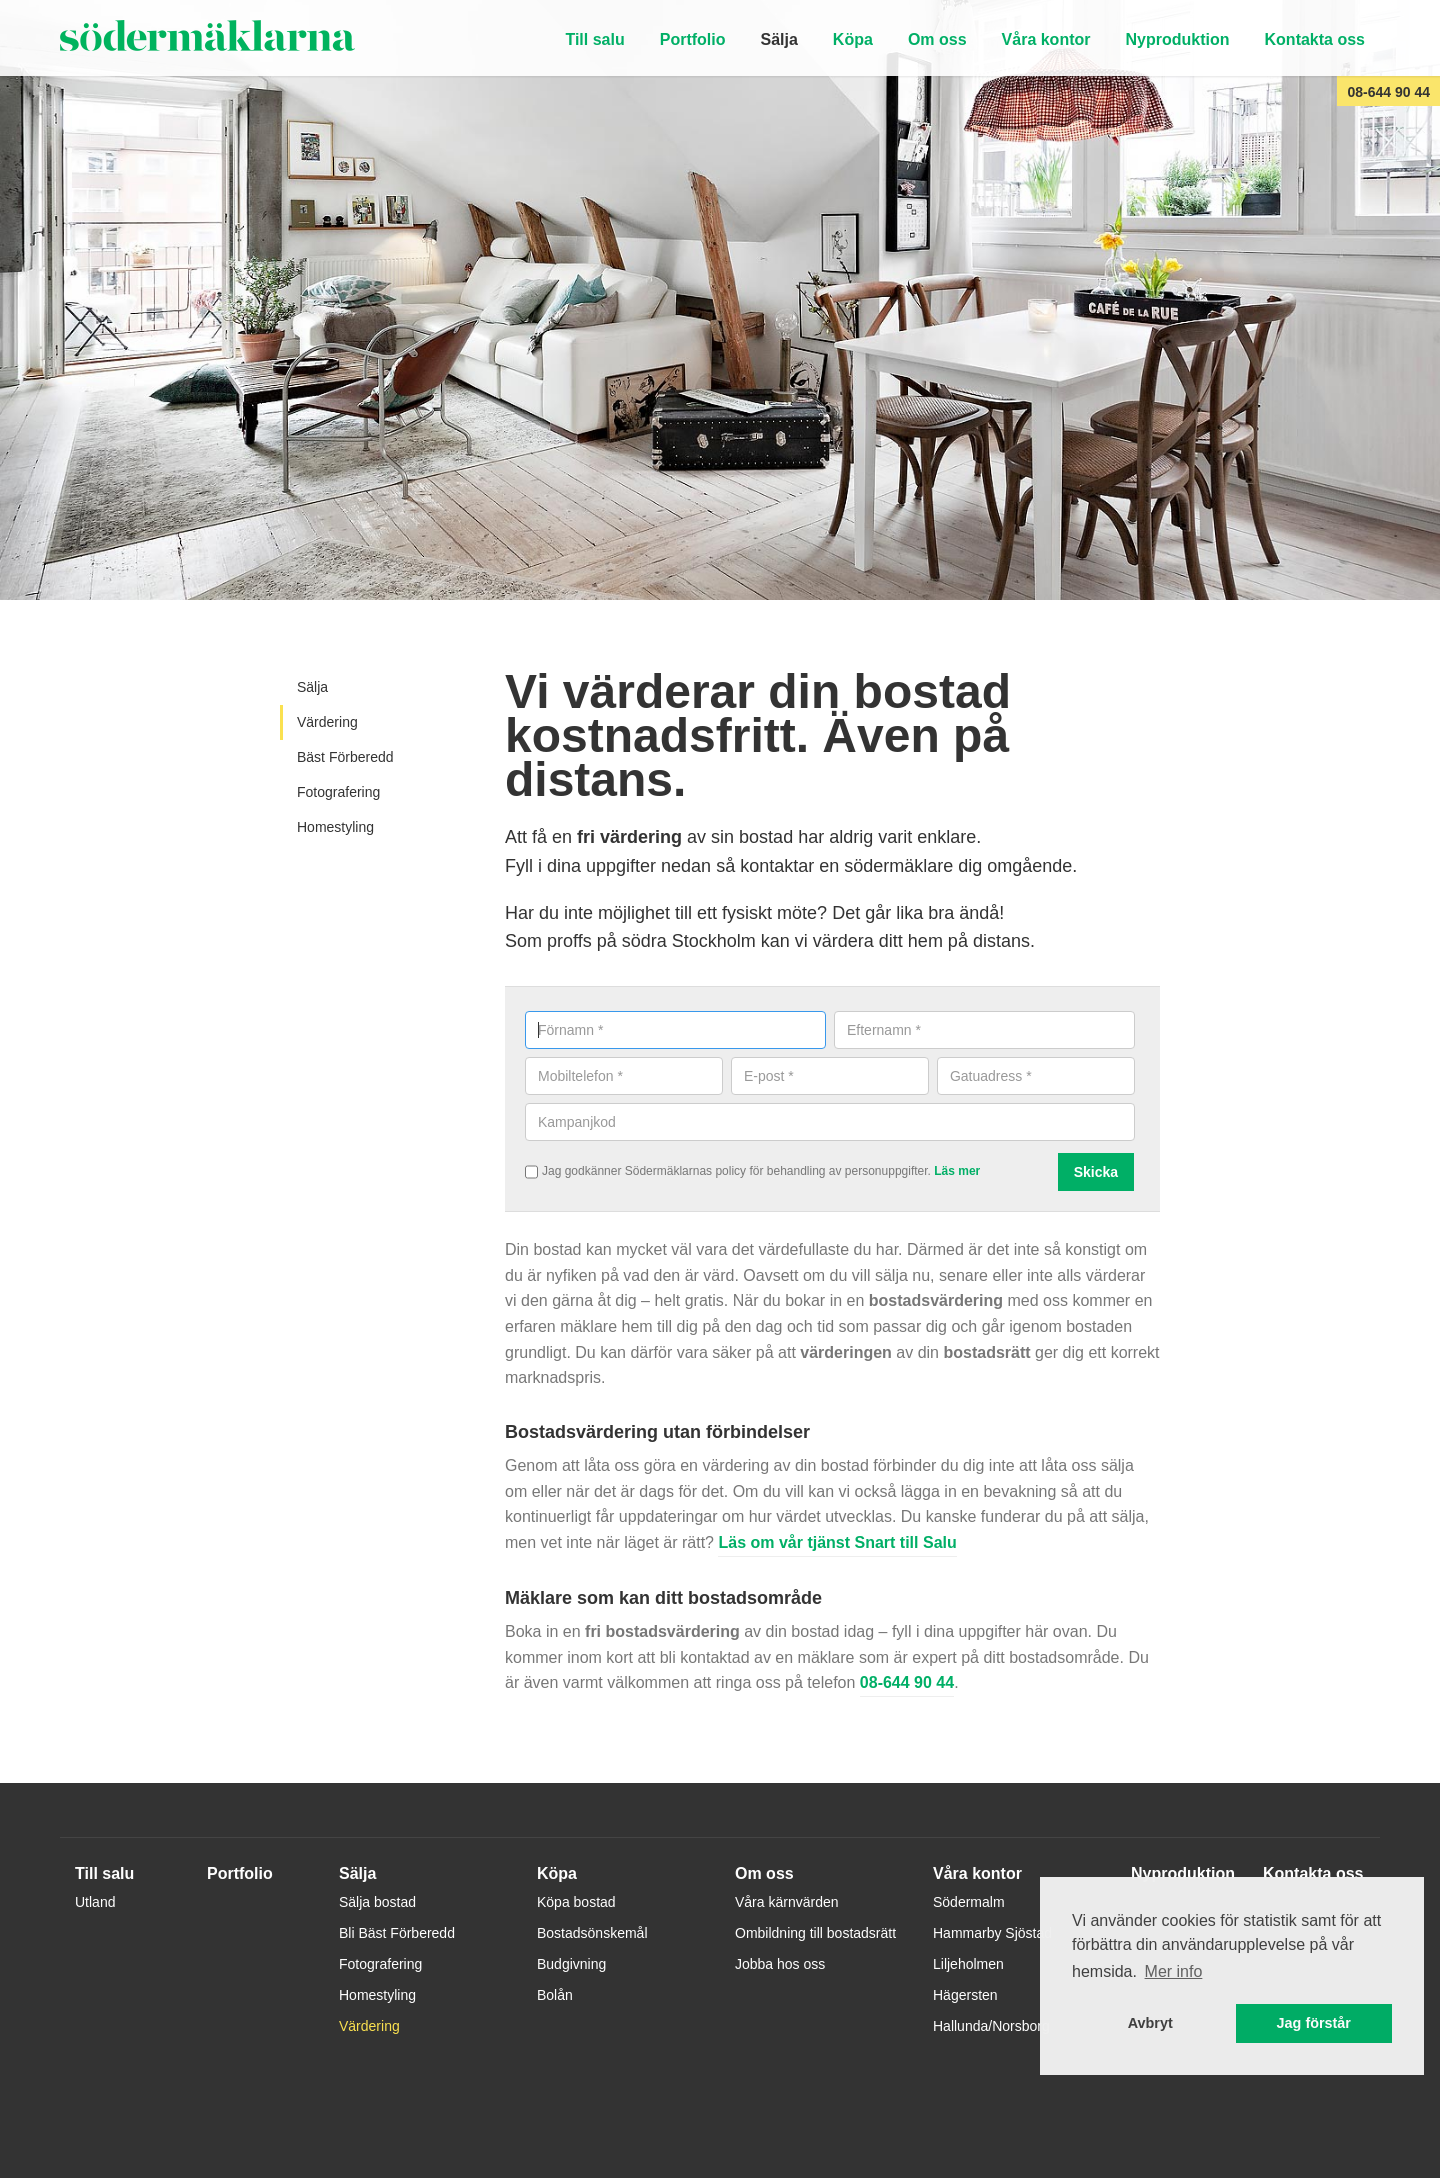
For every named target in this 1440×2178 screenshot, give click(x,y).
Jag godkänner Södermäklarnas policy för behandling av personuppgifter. (761, 1172)
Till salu (594, 39)
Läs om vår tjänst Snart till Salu (837, 1542)
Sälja (778, 39)
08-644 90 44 (1388, 92)
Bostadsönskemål (592, 1933)
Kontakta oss (1315, 39)
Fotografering (338, 792)
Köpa (853, 39)
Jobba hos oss (780, 1964)
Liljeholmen (968, 1964)
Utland (95, 1902)
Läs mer (957, 1171)
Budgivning (571, 1964)
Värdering (327, 722)
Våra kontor (1046, 39)
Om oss (937, 39)
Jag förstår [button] (1314, 2023)
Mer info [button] (1174, 1971)
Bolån (555, 1995)
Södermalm (969, 1902)
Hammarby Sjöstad (992, 1933)
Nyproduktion (1178, 39)
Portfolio (693, 39)
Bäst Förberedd (345, 757)
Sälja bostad (377, 1902)
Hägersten (965, 1995)
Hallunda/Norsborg (991, 2026)
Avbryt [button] (1150, 2023)
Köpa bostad (576, 1902)
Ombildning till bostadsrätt (815, 1933)
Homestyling (335, 827)
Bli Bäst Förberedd (397, 1933)
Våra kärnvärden (787, 1902)
